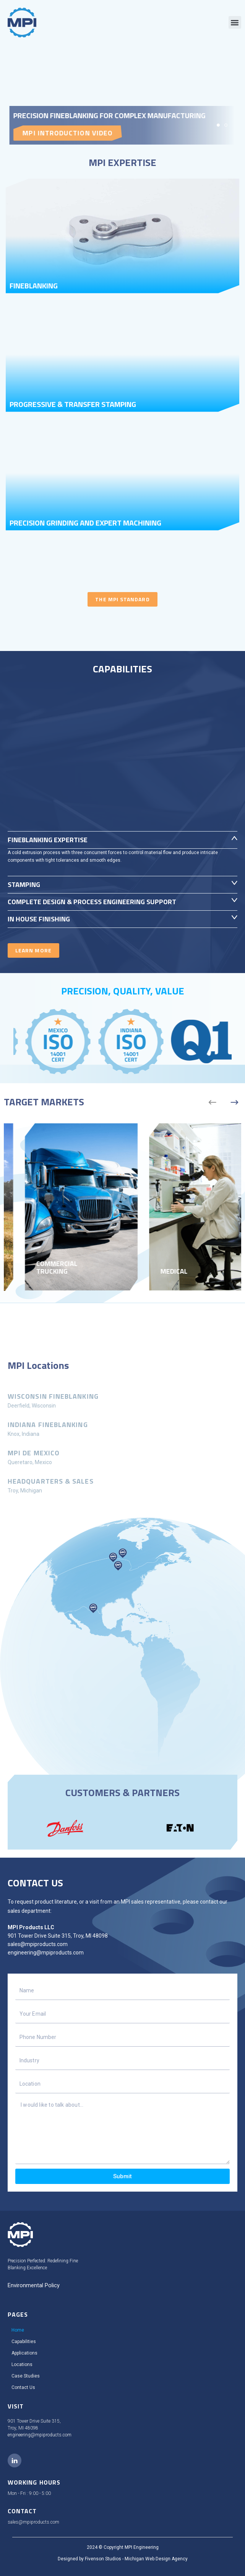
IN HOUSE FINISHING (39, 919)
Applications (24, 2353)
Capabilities (23, 2341)
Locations (21, 2364)
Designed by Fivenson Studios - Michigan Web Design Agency (123, 2558)
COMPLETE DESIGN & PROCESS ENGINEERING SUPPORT (92, 902)
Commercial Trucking (160, 1268)
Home (17, 2330)
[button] (235, 22)
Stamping (24, 884)
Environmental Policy (34, 2285)
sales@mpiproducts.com (38, 1944)
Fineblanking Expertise (48, 840)
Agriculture (36, 1272)
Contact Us (23, 2387)
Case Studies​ (25, 2376)
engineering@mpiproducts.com (46, 1952)
